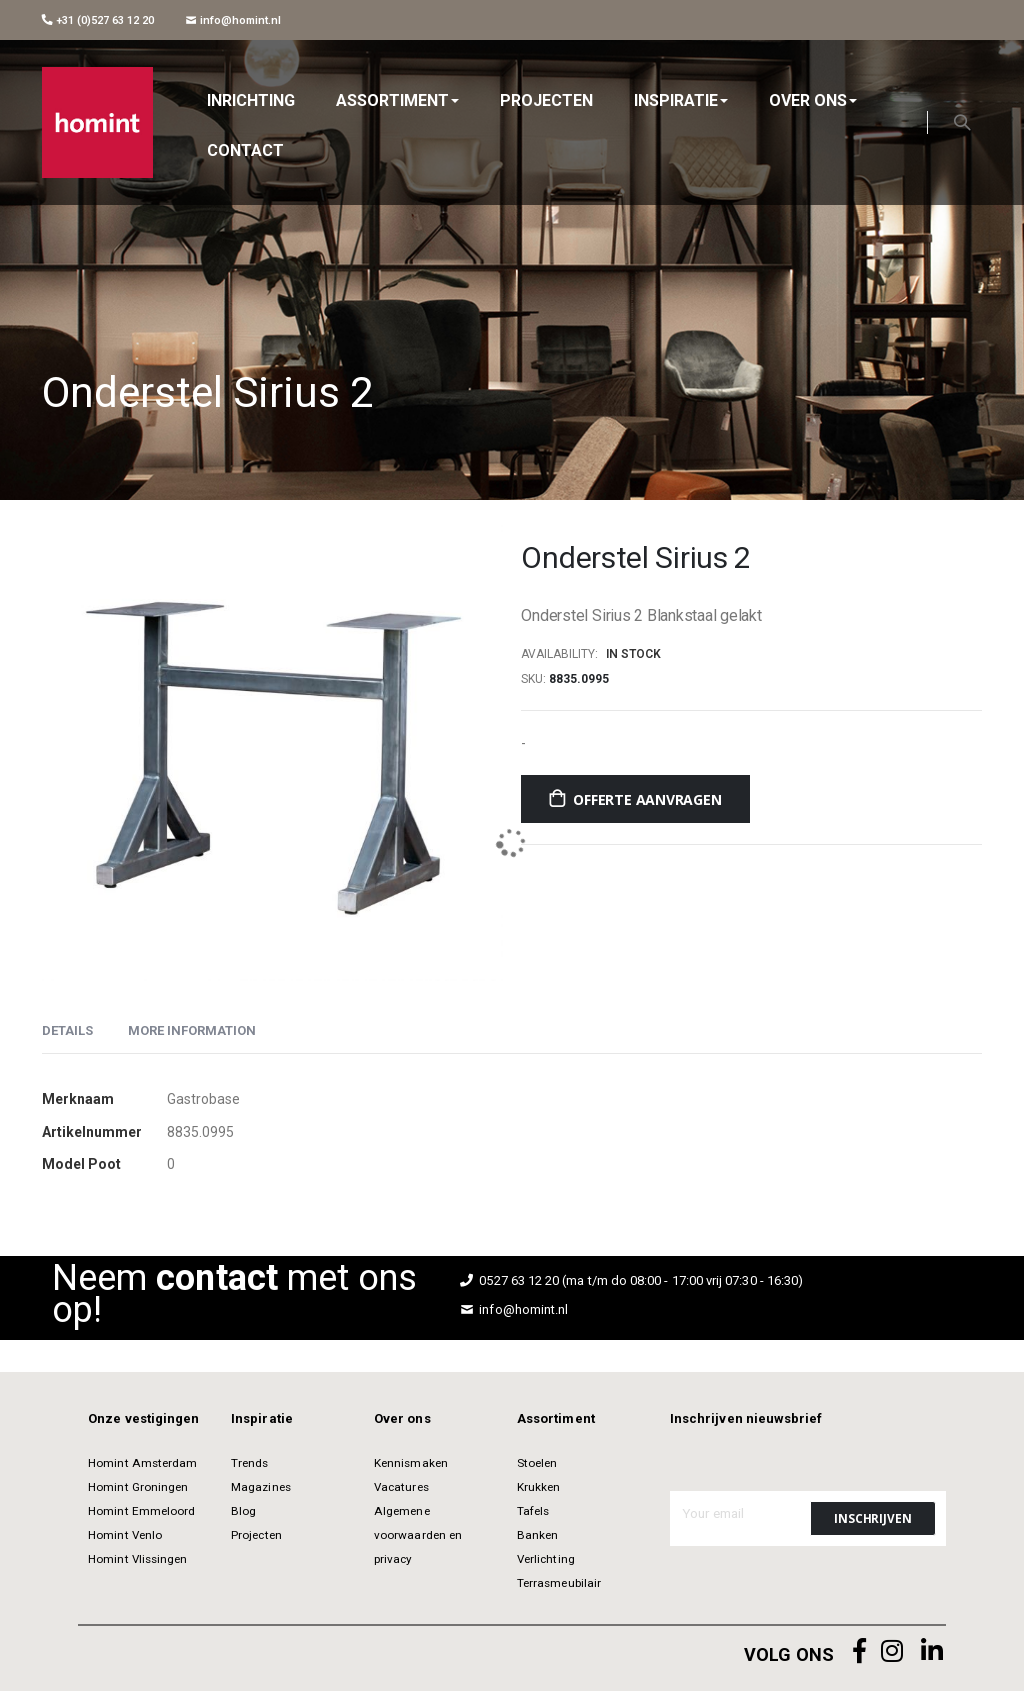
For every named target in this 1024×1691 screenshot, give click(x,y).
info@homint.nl (233, 19)
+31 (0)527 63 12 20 (98, 19)
